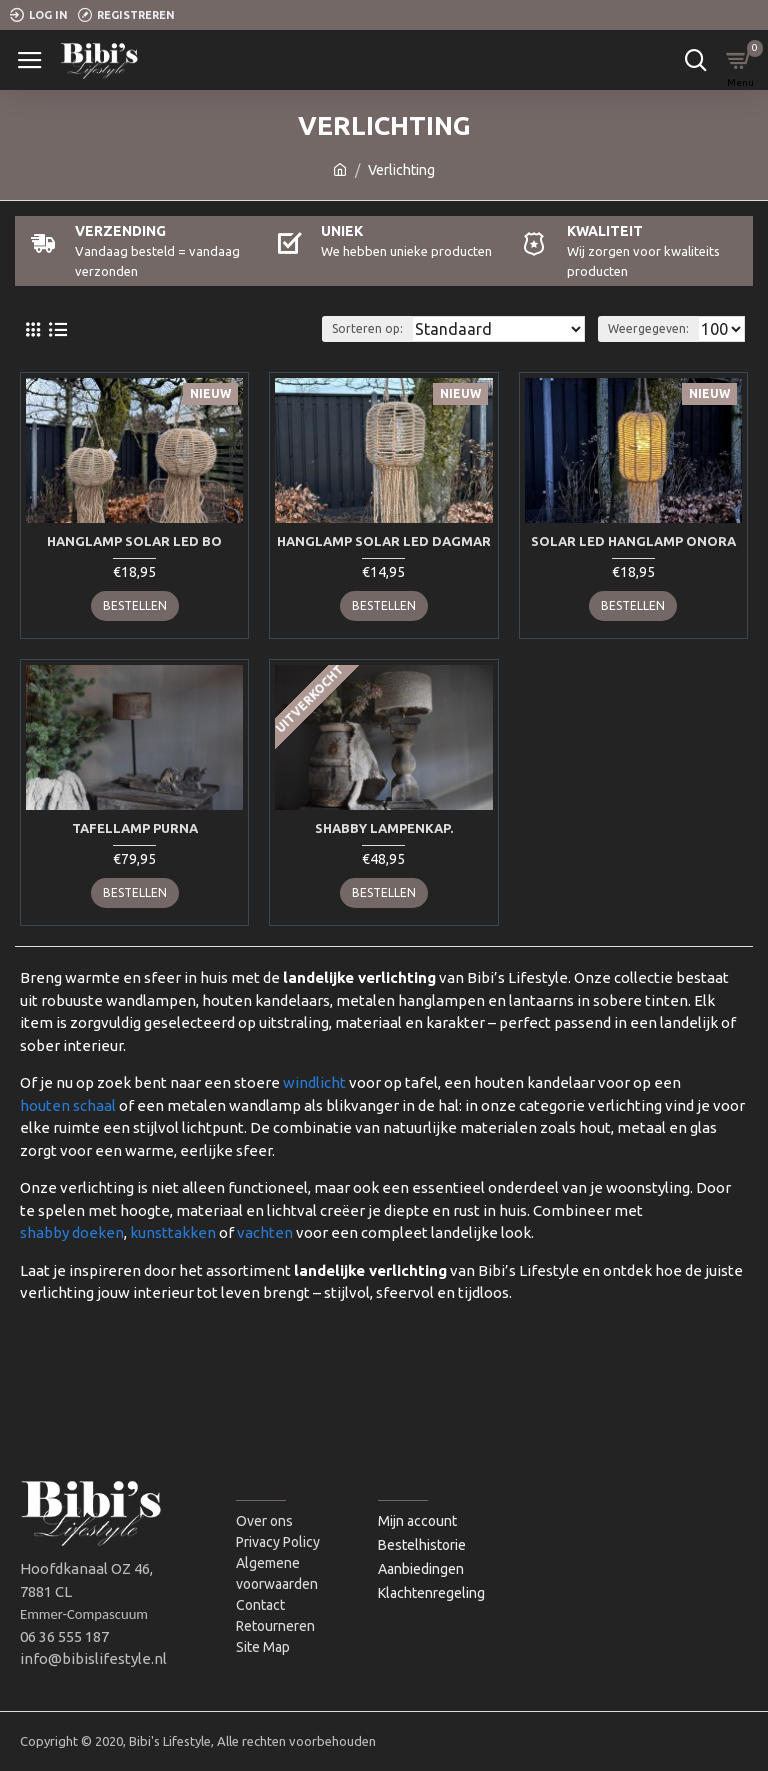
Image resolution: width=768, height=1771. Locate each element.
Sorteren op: (367, 328)
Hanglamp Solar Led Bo (134, 541)
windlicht (314, 1082)
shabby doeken (72, 1232)
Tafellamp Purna (135, 828)
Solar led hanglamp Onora (633, 541)
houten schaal (68, 1105)
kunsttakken (173, 1232)
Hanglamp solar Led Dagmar (384, 541)
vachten (265, 1232)
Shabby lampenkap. (384, 828)
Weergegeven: (648, 328)
